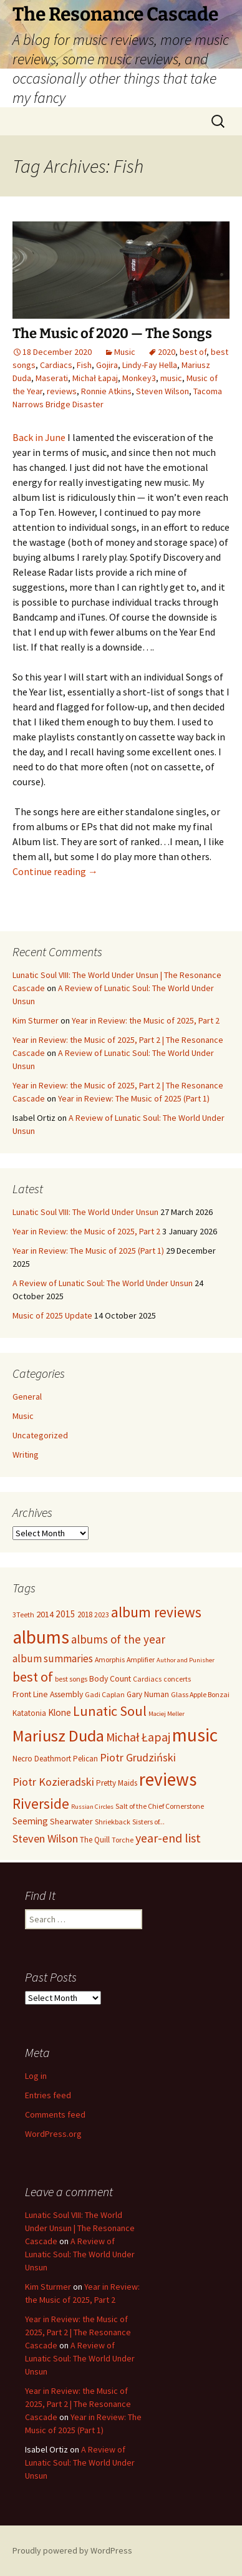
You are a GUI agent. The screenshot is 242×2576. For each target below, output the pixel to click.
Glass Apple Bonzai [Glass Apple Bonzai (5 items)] (200, 1694)
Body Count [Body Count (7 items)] (110, 1678)
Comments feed (55, 2114)
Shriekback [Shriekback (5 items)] (112, 1821)
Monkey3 (139, 378)
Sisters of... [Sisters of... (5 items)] (148, 1821)
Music (124, 351)
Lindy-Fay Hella (149, 364)
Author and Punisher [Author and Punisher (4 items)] (186, 1660)
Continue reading (55, 871)
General (27, 1396)
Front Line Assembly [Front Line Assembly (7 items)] (47, 1694)
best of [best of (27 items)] (32, 1676)
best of (193, 351)
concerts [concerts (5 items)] (177, 1678)
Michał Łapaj (95, 378)
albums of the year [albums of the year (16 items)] (118, 1639)
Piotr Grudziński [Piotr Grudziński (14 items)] (138, 1757)
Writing (25, 1454)
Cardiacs (56, 364)
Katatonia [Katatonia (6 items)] (29, 1713)
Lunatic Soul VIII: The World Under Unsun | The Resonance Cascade (80, 2228)
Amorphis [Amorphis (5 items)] (110, 1659)
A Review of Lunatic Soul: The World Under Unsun (102, 1283)
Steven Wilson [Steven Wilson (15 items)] (45, 1838)
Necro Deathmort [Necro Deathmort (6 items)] (41, 1758)
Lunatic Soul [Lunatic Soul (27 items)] (110, 1711)
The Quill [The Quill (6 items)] (95, 1839)
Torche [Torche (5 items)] (122, 1839)
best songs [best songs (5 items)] (71, 1678)
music (171, 378)
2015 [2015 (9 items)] (65, 1614)
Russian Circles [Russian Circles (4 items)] (92, 1807)
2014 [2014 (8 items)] (45, 1614)
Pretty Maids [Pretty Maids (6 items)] (116, 1783)
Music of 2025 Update (52, 1315)
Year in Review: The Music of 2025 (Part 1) (134, 1098)
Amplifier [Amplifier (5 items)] (141, 1659)
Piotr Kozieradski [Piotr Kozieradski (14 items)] (53, 1782)
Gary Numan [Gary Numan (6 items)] (148, 1694)
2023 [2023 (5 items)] (101, 1614)
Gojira (107, 364)
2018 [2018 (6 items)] (84, 1614)
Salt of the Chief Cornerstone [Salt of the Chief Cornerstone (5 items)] (159, 1806)
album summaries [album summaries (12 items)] (52, 1658)
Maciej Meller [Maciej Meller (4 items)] (166, 1714)
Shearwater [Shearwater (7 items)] (71, 1821)
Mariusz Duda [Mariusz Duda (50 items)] (58, 1735)
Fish (84, 364)
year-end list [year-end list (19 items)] (168, 1838)
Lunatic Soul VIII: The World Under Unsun (85, 1212)
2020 (166, 351)
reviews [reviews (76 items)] (167, 1779)
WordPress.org (53, 2133)
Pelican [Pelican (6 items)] (85, 1758)
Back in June (38, 437)
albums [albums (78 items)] (40, 1637)
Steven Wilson (162, 391)
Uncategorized (40, 1435)
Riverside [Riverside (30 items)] (40, 1804)
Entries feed (48, 2095)
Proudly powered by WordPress (72, 2550)
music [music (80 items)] (195, 1734)
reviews (62, 391)
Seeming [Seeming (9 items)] (30, 1821)
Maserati (52, 378)
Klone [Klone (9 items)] (59, 1712)
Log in (36, 2075)
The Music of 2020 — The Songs (112, 333)
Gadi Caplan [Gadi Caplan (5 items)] (105, 1694)
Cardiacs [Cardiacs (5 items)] (147, 1678)
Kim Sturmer (35, 1020)
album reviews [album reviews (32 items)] (156, 1612)
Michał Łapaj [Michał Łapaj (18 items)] (138, 1737)
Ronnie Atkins (106, 391)
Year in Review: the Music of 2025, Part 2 (146, 1020)
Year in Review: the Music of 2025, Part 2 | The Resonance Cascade (78, 2332)
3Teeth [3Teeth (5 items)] (23, 1614)
